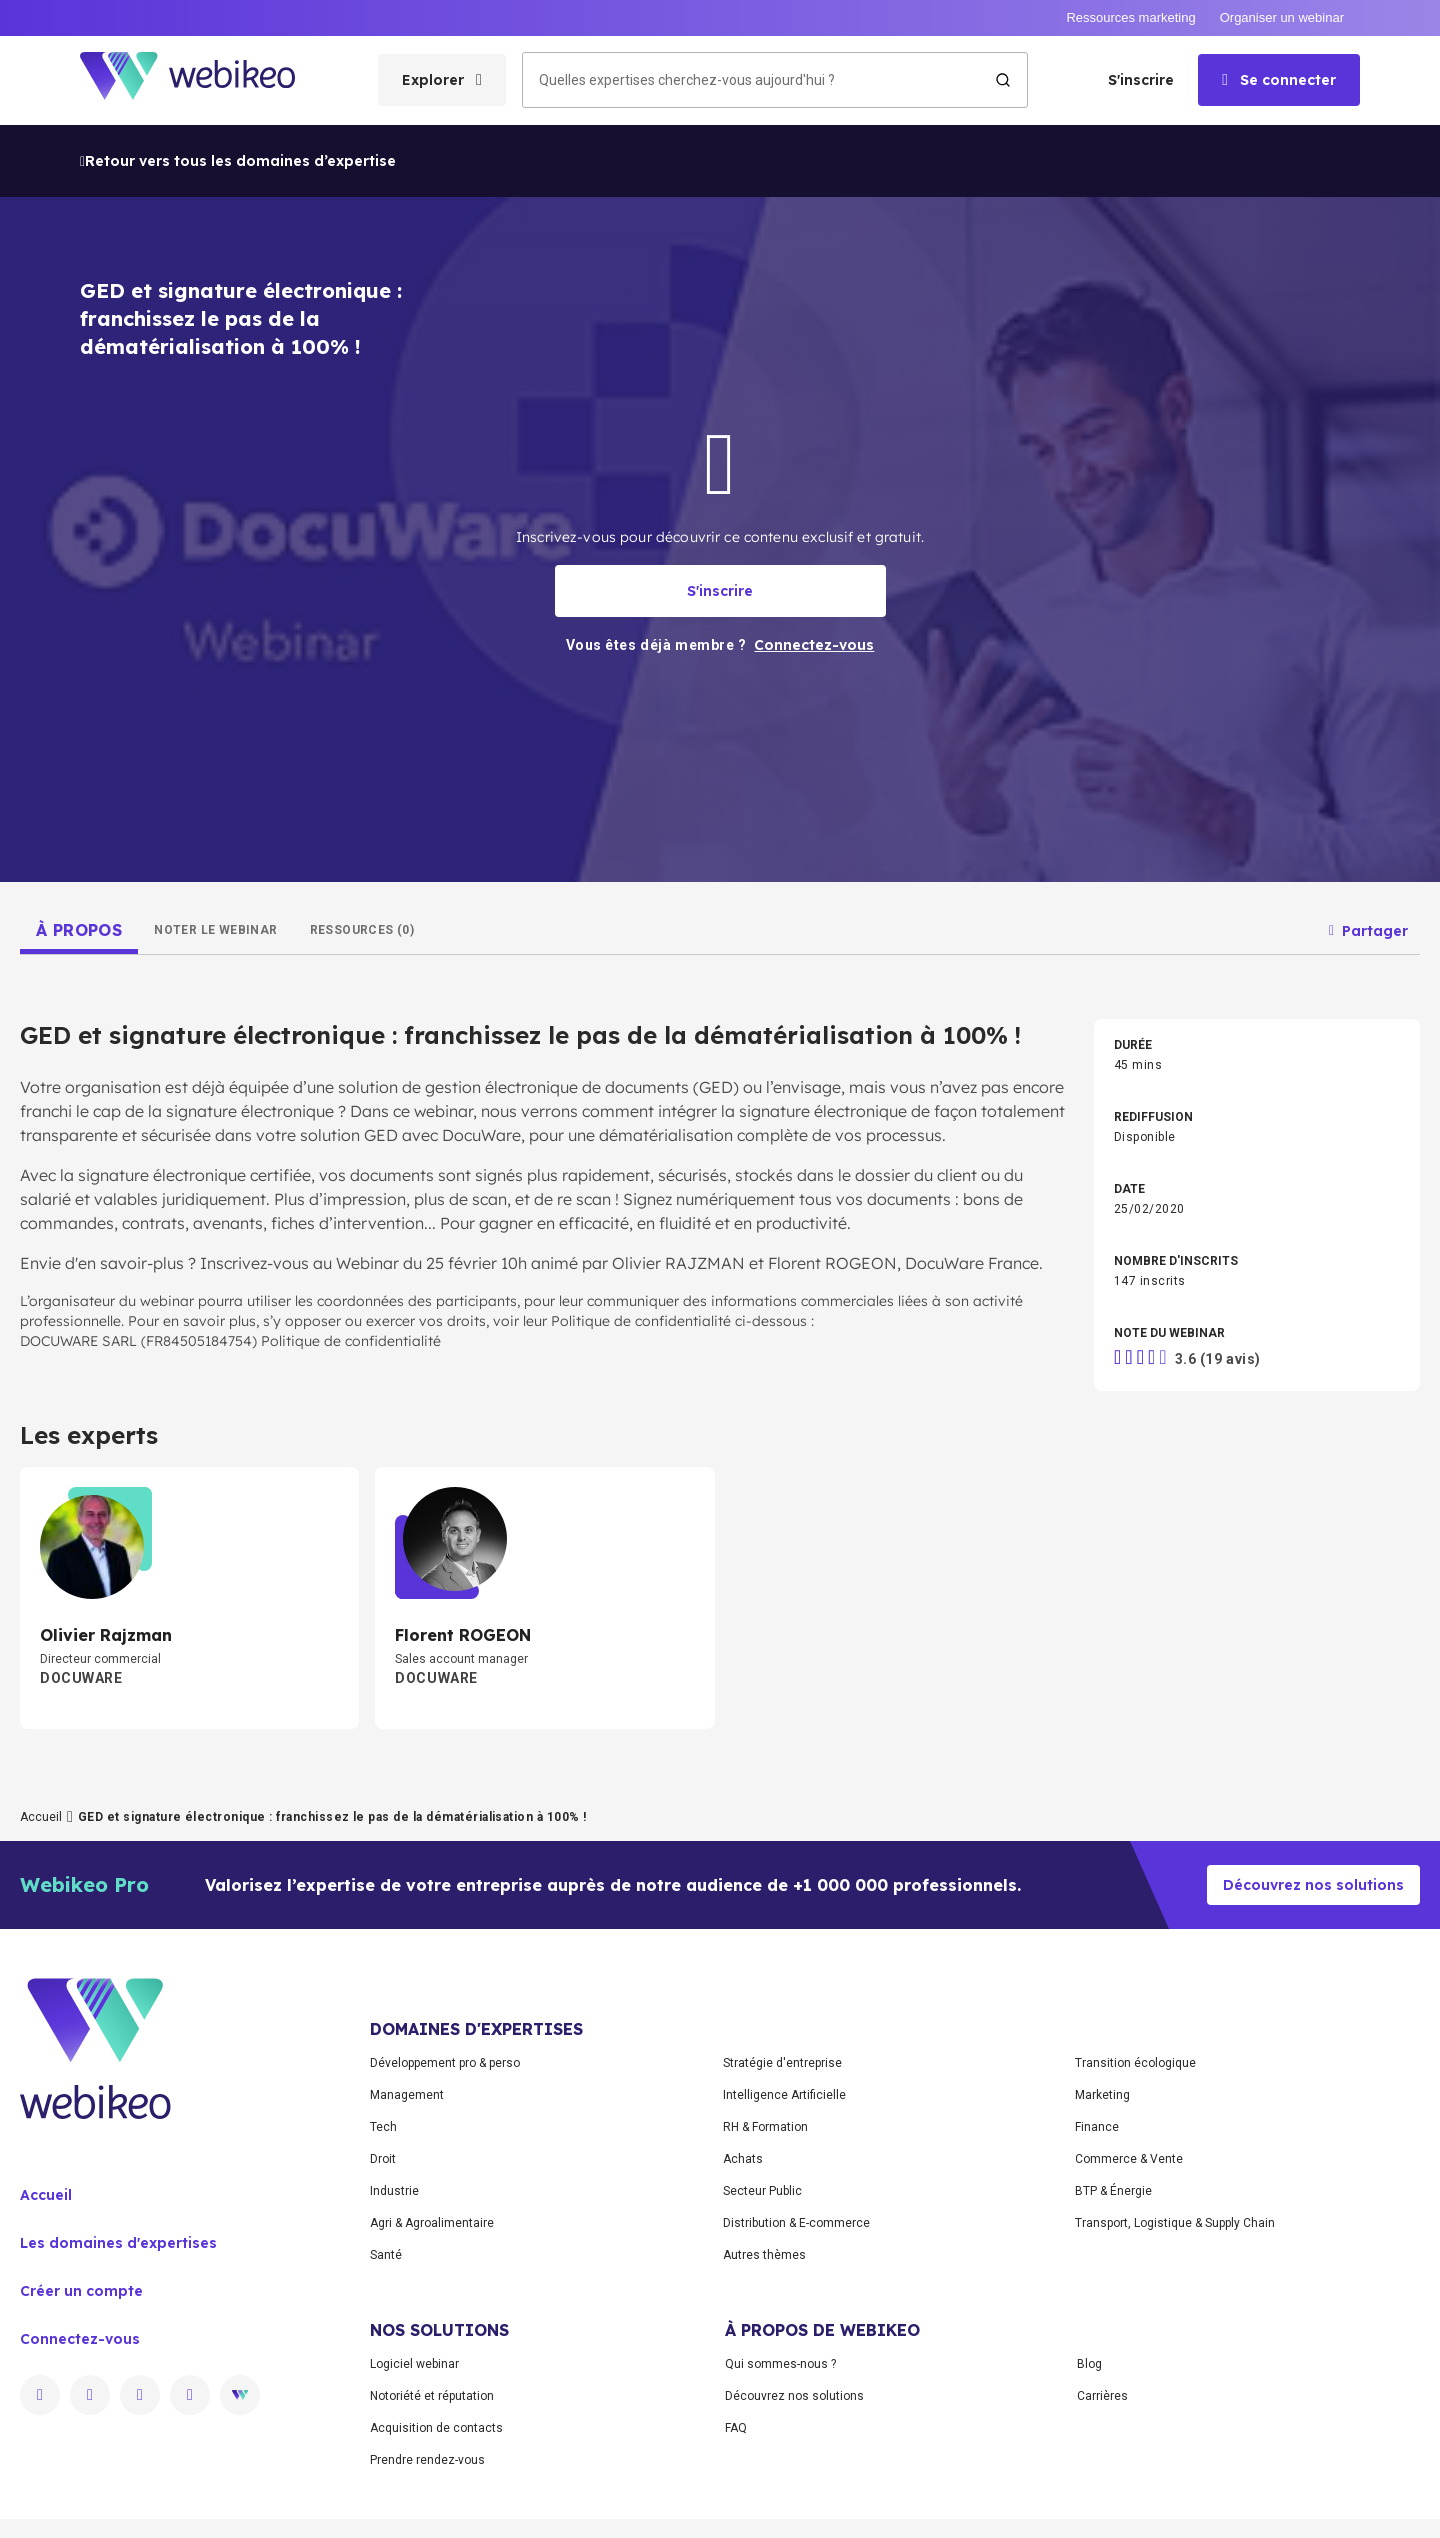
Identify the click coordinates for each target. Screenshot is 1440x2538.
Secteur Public (762, 2191)
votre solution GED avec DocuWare (388, 1135)
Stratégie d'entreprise (782, 2063)
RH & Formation (765, 2127)
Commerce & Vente (1129, 2159)
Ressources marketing (1130, 17)
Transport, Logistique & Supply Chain (1175, 2223)
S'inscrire (1141, 80)
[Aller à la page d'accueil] (205, 80)
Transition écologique (1135, 2063)
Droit (383, 2159)
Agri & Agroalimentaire (432, 2223)
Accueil (41, 1817)
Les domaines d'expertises (118, 2243)
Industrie (394, 2191)
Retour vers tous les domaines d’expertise (238, 161)
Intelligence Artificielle (784, 2095)
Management (407, 2095)
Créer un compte (81, 2291)
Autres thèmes (764, 2255)
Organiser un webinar (1282, 17)
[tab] (79, 930)
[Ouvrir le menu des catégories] (442, 80)
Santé (386, 2255)
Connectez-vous (80, 2339)
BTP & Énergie (1113, 2191)
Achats (743, 2159)
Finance (1097, 2127)
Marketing (1102, 2095)
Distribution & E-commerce (796, 2223)
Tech (383, 2127)
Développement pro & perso (445, 2063)
